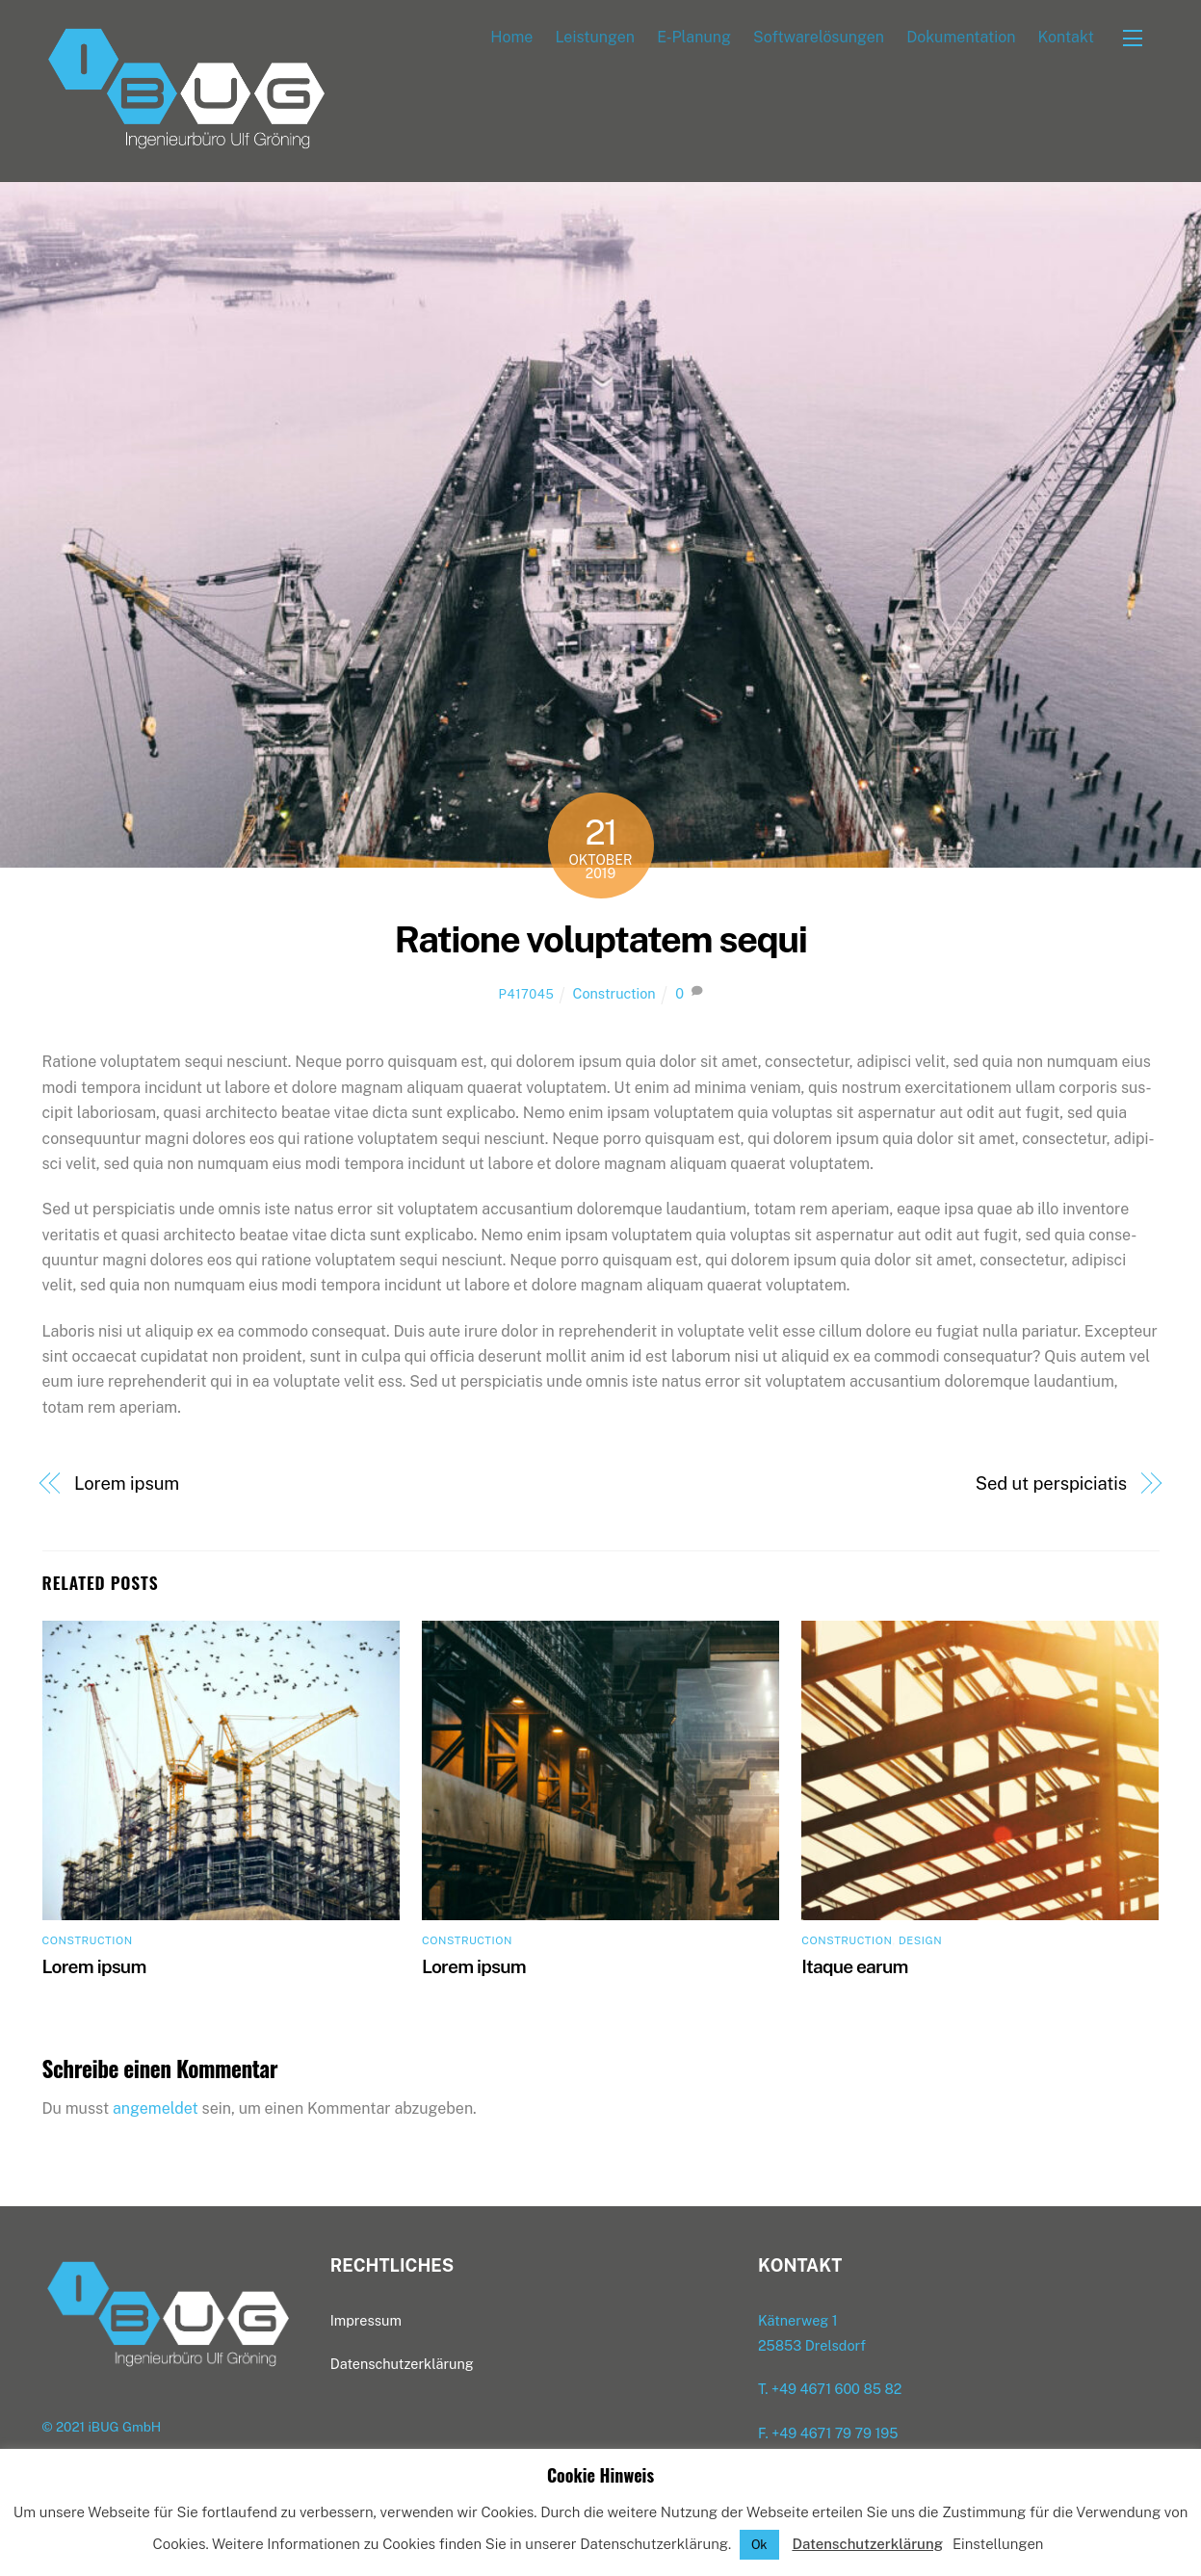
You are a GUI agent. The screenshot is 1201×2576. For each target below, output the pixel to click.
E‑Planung (694, 37)
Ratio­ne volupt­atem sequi (600, 940)
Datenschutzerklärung (867, 2544)
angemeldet (155, 2109)
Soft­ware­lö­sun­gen (818, 37)
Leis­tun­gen (595, 37)
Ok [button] (759, 2544)
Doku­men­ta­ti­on (960, 37)
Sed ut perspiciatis (1051, 1483)
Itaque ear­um (854, 1966)
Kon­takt (1066, 37)
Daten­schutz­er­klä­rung (402, 2364)
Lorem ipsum (126, 1483)
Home (511, 37)
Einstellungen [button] (998, 2544)
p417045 (526, 995)
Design (920, 1941)
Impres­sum (366, 2321)
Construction (614, 994)
